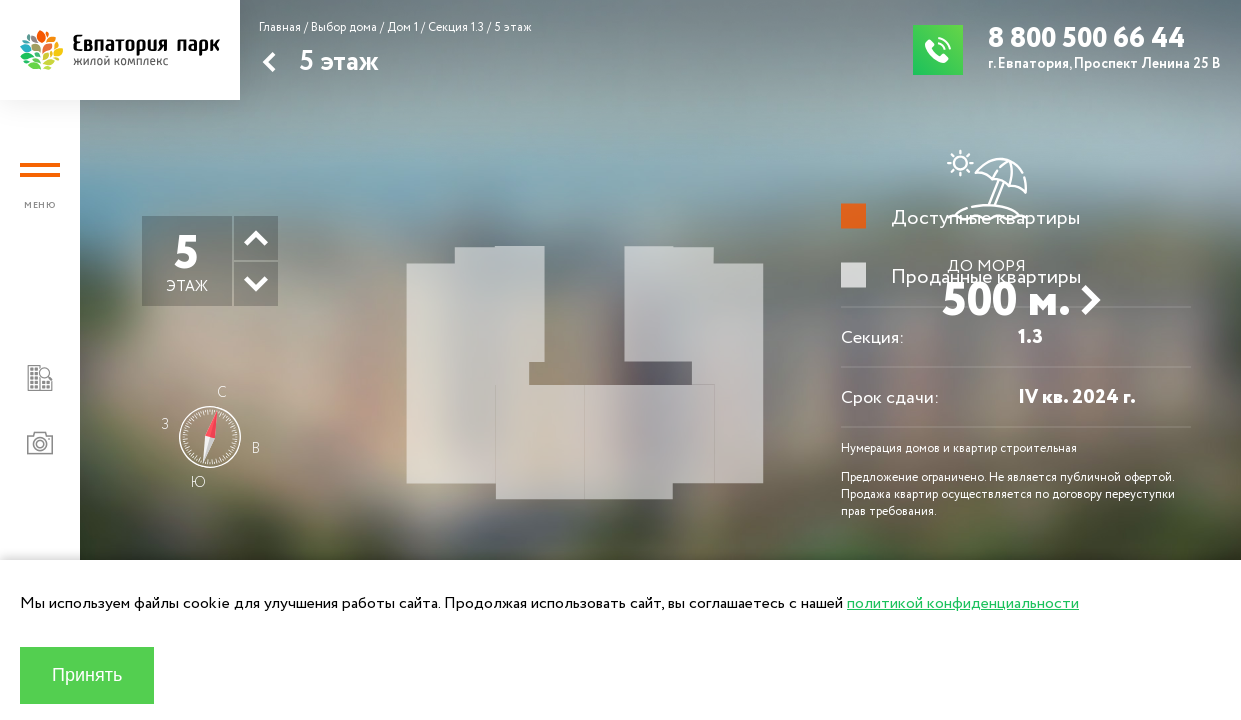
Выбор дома (344, 27)
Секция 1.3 (456, 27)
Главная (280, 27)
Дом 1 (402, 27)
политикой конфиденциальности (963, 603)
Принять (87, 675)
